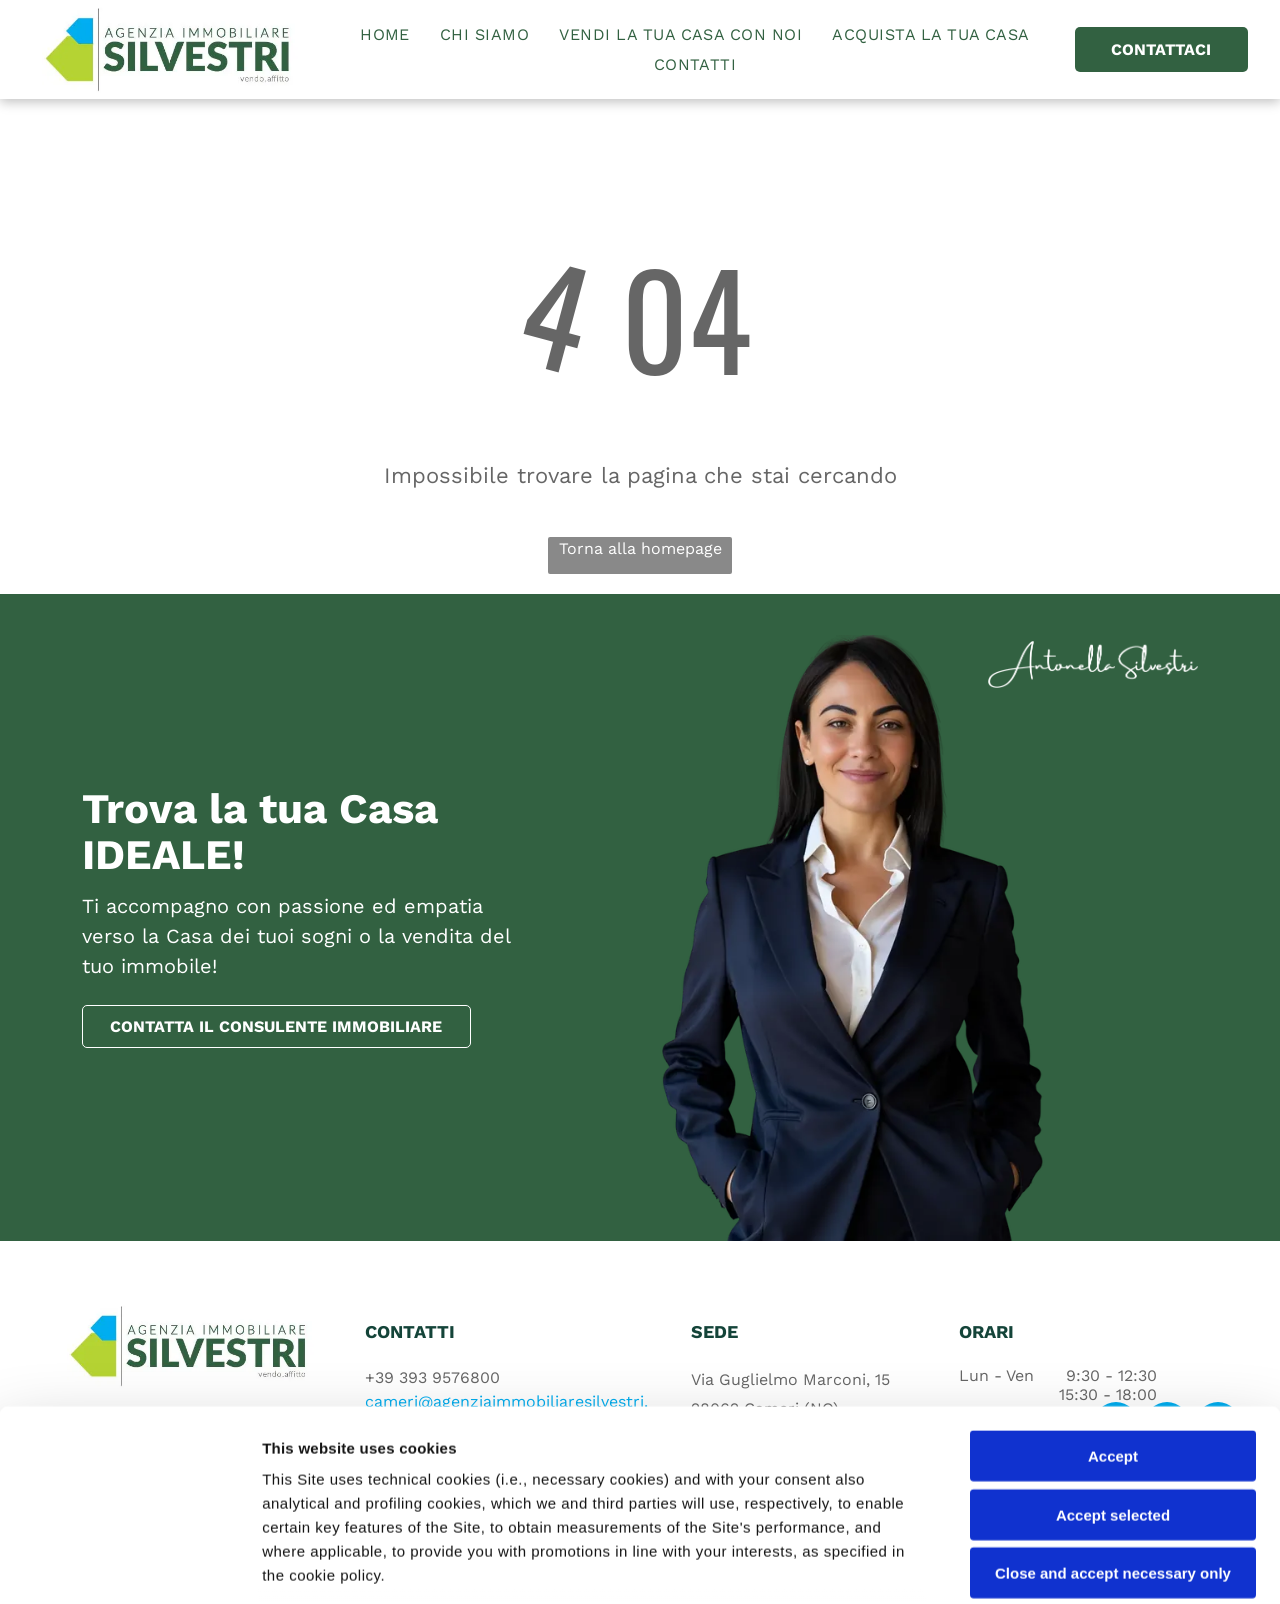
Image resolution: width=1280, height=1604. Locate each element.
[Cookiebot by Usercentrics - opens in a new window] (129, 1565)
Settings (1017, 1564)
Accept (1113, 1295)
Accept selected (1113, 1353)
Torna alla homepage (640, 548)
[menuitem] (385, 34)
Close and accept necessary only (1113, 1412)
